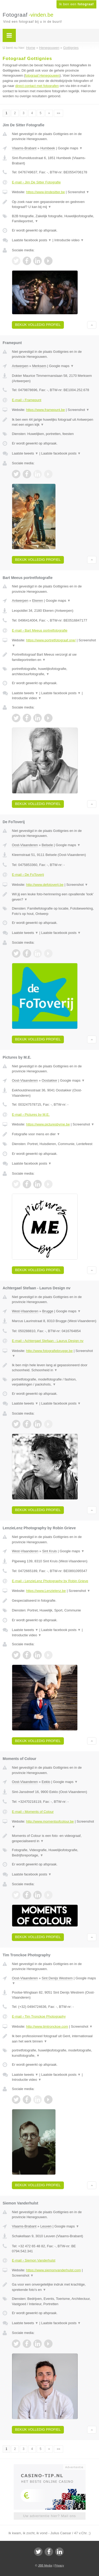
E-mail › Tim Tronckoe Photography (39, 2016)
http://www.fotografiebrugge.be (49, 1351)
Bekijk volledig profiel (38, 325)
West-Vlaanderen (25, 1311)
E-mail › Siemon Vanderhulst (33, 2260)
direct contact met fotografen (37, 86)
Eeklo (46, 1782)
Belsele (47, 845)
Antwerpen (20, 366)
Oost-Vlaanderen (25, 845)
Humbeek (47, 148)
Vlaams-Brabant (24, 148)
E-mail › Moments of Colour (33, 1812)
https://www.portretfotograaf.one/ (51, 640)
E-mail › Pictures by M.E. (31, 1114)
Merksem (39, 366)
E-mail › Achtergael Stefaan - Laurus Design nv (47, 1341)
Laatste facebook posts (31, 240)
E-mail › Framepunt (26, 400)
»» (58, 113)
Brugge (47, 1311)
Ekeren (37, 601)
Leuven (46, 2226)
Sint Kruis (49, 1551)
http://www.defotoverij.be (45, 885)
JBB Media (45, 2565)
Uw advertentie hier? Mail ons (49, 2516)
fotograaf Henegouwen (42, 75)
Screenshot (78, 192)
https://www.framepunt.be (45, 410)
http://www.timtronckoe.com (47, 2026)
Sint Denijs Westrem (57, 1978)
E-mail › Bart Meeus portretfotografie (39, 630)
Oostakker (49, 1080)
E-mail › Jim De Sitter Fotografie (36, 182)
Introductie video (69, 240)
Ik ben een (76, 4)
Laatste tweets (25, 453)
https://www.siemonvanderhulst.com (53, 2270)
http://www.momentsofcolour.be (50, 1821)
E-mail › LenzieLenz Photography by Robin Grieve (50, 1581)
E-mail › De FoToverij (28, 875)
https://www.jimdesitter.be (45, 192)
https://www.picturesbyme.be (48, 1124)
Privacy (59, 2565)
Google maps (70, 148)
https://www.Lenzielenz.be (46, 1591)
